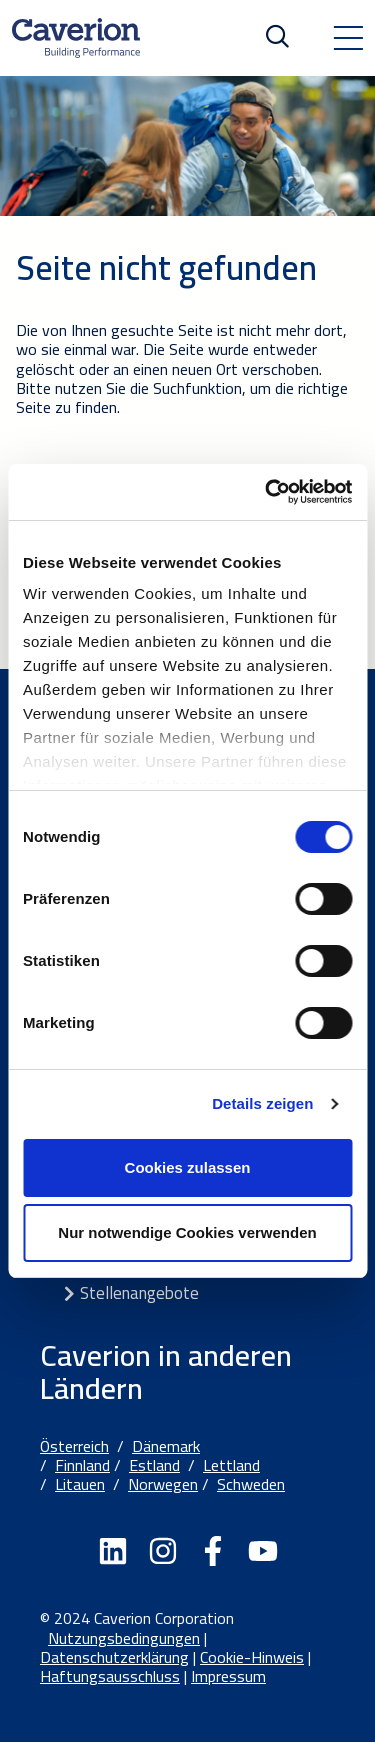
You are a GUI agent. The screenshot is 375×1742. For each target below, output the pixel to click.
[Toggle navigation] (348, 38)
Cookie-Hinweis (252, 1657)
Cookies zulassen (188, 1167)
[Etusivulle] (76, 38)
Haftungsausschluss (110, 1676)
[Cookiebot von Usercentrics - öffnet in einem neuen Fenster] (267, 492)
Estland (154, 1465)
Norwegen (163, 1484)
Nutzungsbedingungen (124, 1638)
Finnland (82, 1465)
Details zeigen (262, 1103)
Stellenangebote (139, 1293)
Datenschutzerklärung (114, 1657)
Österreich (74, 1446)
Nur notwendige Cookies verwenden (187, 1232)
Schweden (251, 1484)
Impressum (228, 1676)
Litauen (80, 1484)
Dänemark (166, 1446)
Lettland (231, 1465)
